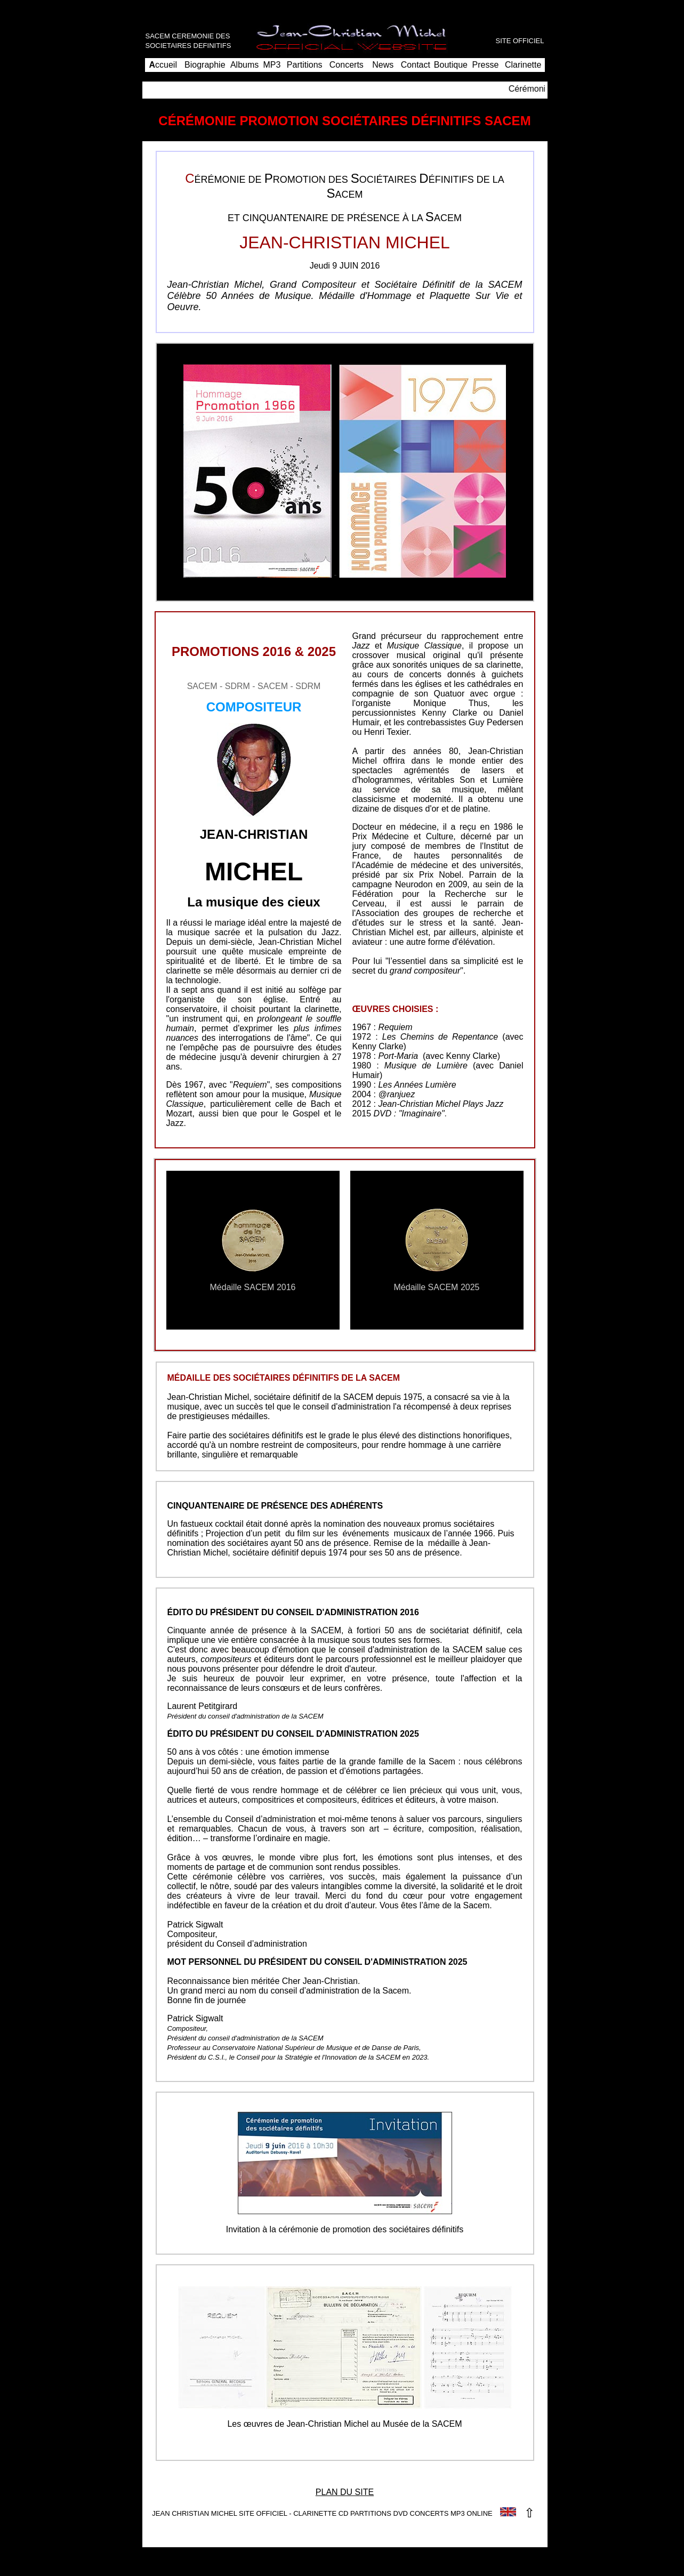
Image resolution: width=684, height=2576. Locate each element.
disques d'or (416, 808)
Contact (415, 64)
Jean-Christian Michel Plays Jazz (440, 1103)
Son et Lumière (491, 779)
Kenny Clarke (449, 712)
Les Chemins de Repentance (440, 1036)
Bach (320, 1103)
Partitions (305, 64)
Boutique (451, 64)
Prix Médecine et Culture (403, 836)
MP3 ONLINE (471, 2513)
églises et (433, 683)
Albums (244, 64)
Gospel (306, 1113)
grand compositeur (425, 970)
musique (288, 1094)
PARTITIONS (370, 2513)
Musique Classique (424, 645)
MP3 (272, 64)
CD (344, 2513)
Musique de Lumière (426, 1065)
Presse (485, 64)
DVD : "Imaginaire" (409, 1113)
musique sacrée (209, 932)
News (382, 64)
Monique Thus (450, 703)
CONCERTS (429, 2513)
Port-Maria (398, 1055)
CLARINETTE (314, 2513)
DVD (400, 2513)
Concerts (346, 64)
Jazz (330, 932)
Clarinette (523, 64)
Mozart (179, 1113)
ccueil (163, 64)
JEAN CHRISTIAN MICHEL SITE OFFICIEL (219, 2513)
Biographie (205, 64)
